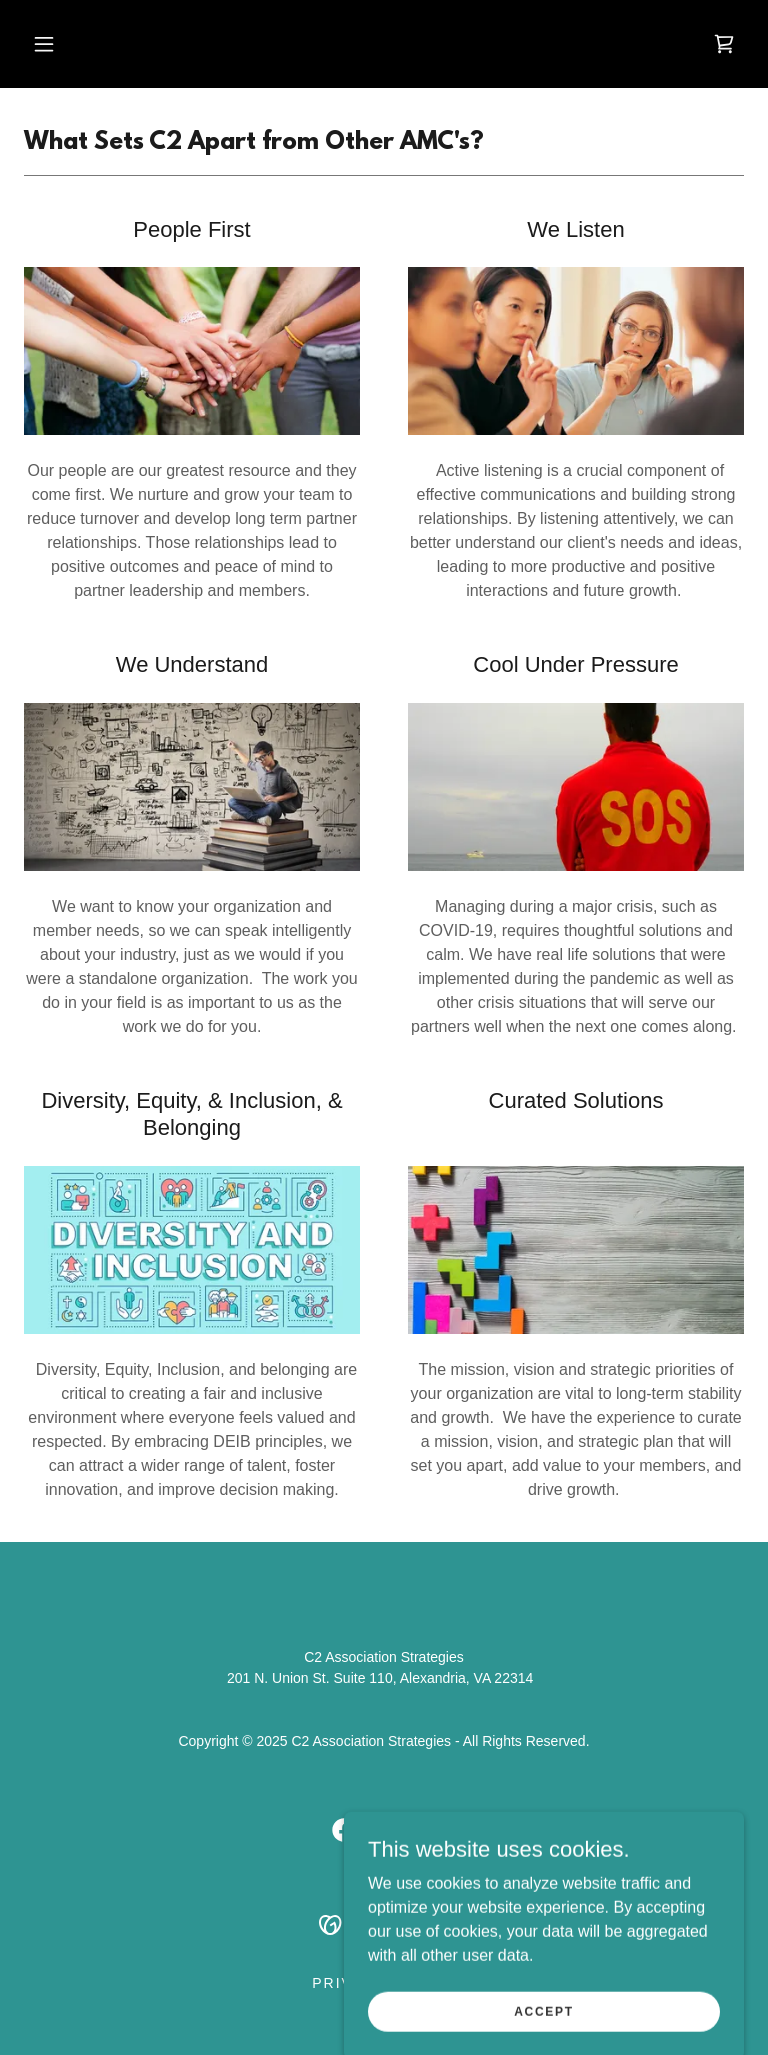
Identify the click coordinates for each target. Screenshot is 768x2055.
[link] (724, 44)
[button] (44, 44)
